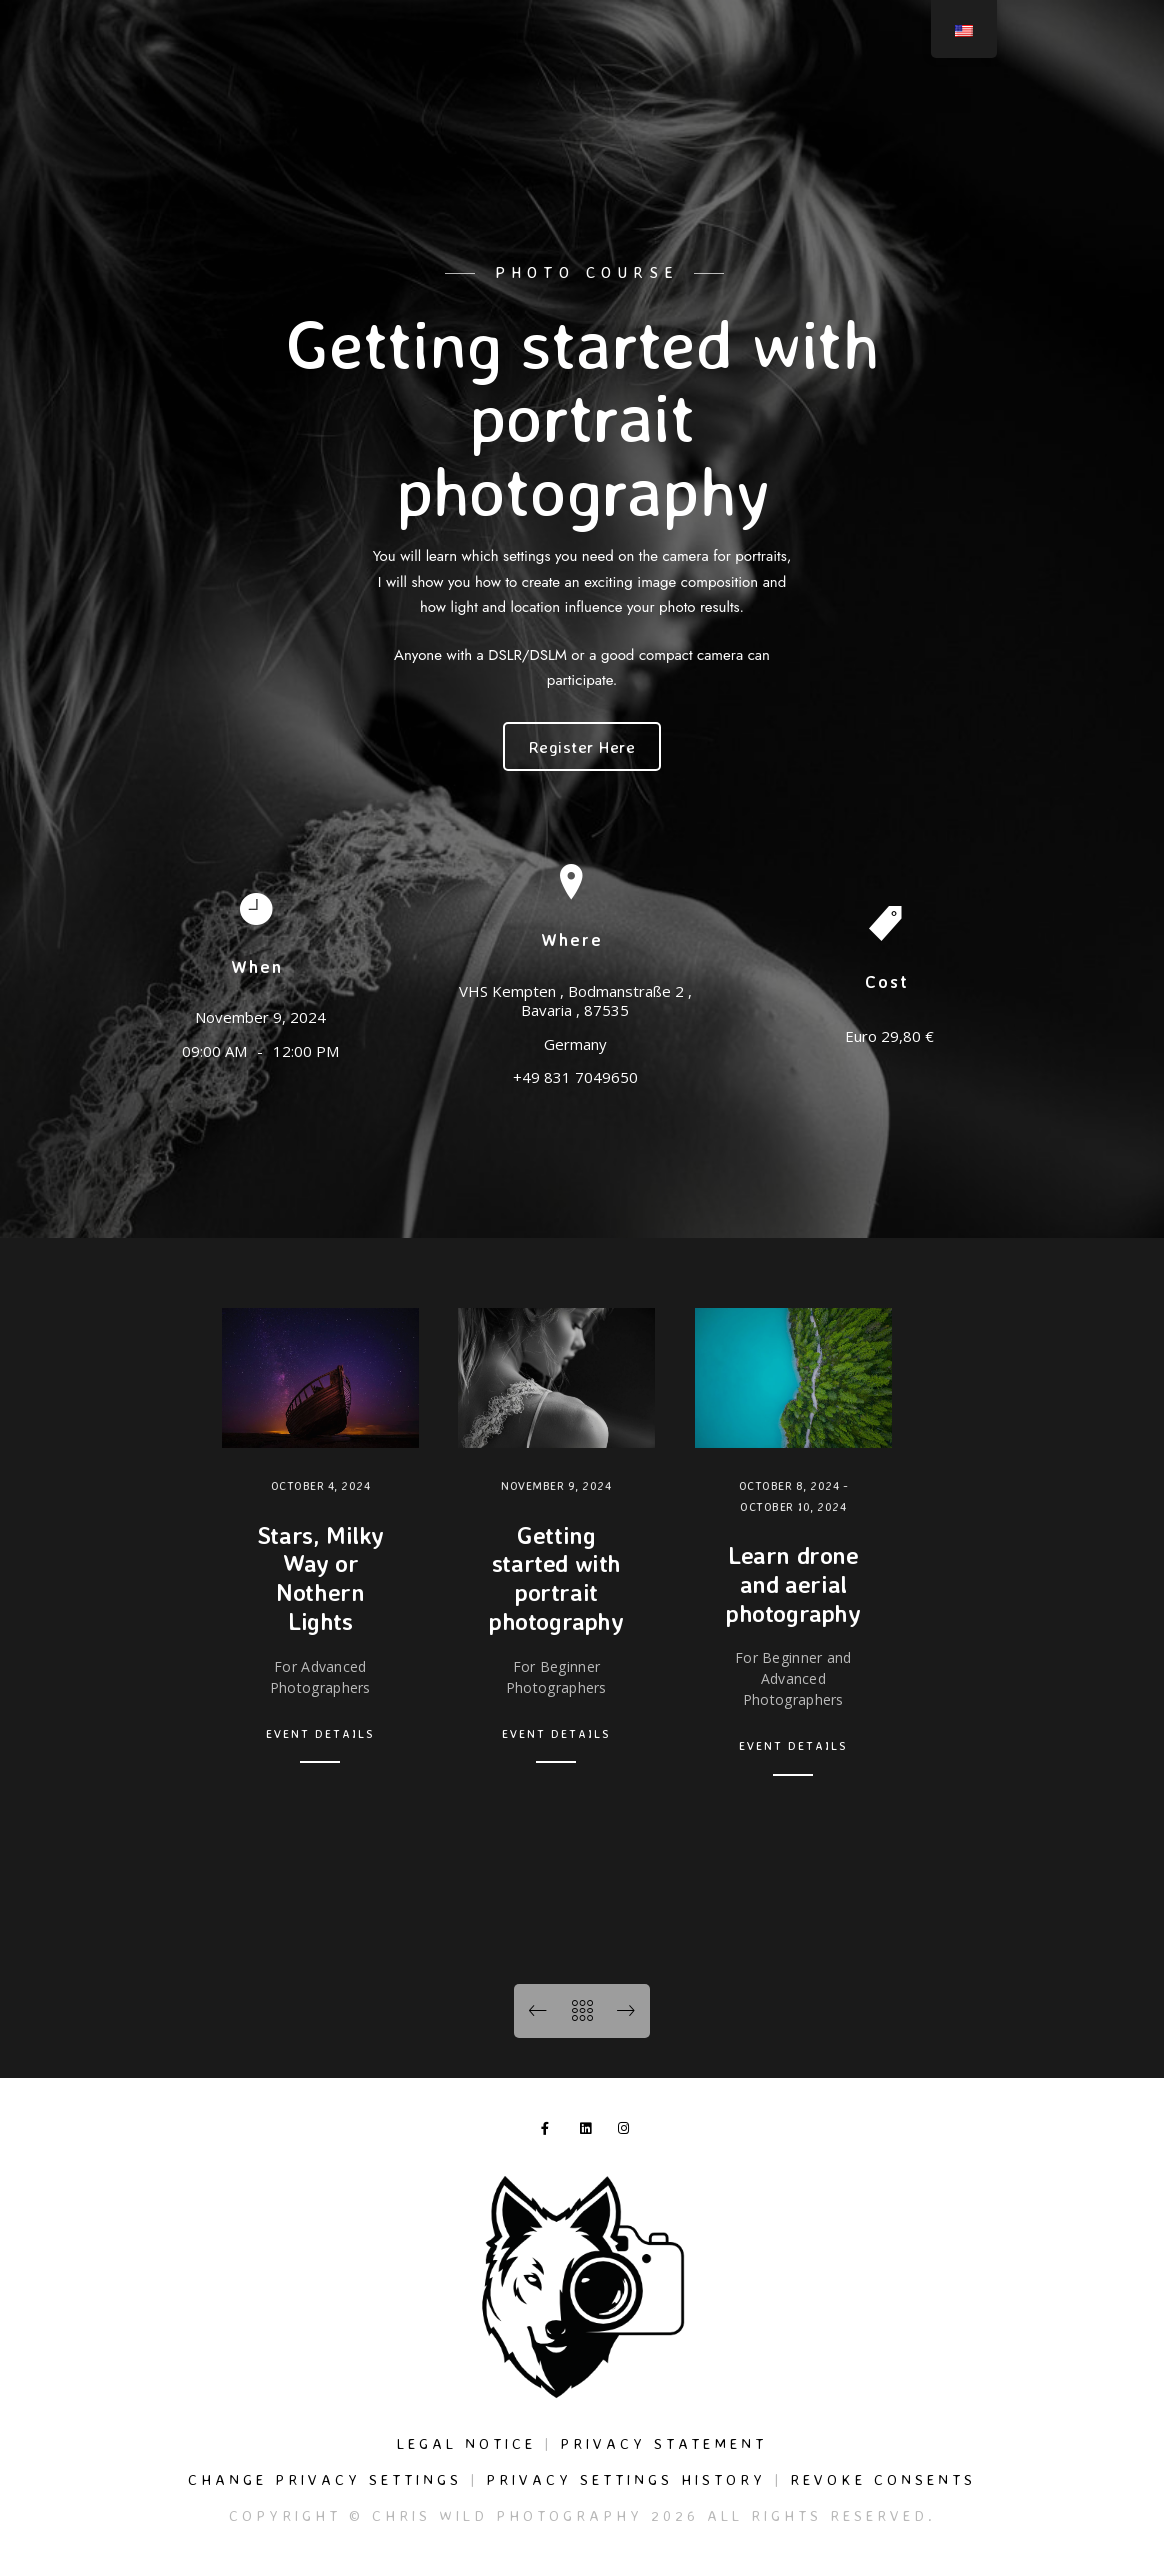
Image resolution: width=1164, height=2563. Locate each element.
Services (556, 81)
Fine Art (817, 81)
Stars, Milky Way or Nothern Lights (320, 1578)
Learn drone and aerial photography (793, 1584)
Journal (733, 81)
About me (978, 81)
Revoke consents (883, 2479)
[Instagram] (1087, 42)
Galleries (645, 81)
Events (896, 81)
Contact (1067, 81)
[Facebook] (1016, 42)
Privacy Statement (663, 2443)
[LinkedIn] (1052, 42)
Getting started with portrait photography (556, 1578)
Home (482, 81)
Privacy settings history (626, 2479)
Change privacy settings (325, 2479)
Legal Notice (466, 2443)
